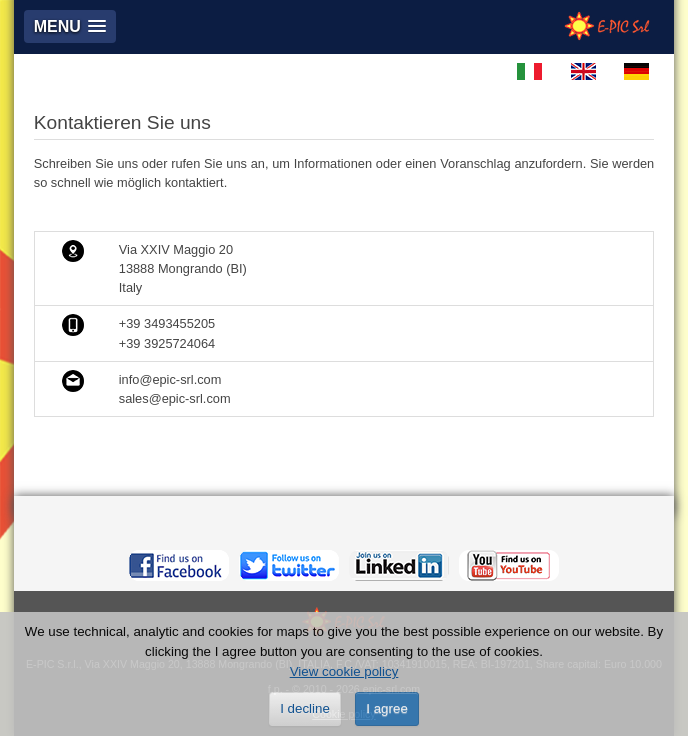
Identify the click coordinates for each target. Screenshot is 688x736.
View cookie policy (344, 671)
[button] (70, 26)
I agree (387, 708)
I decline (305, 708)
